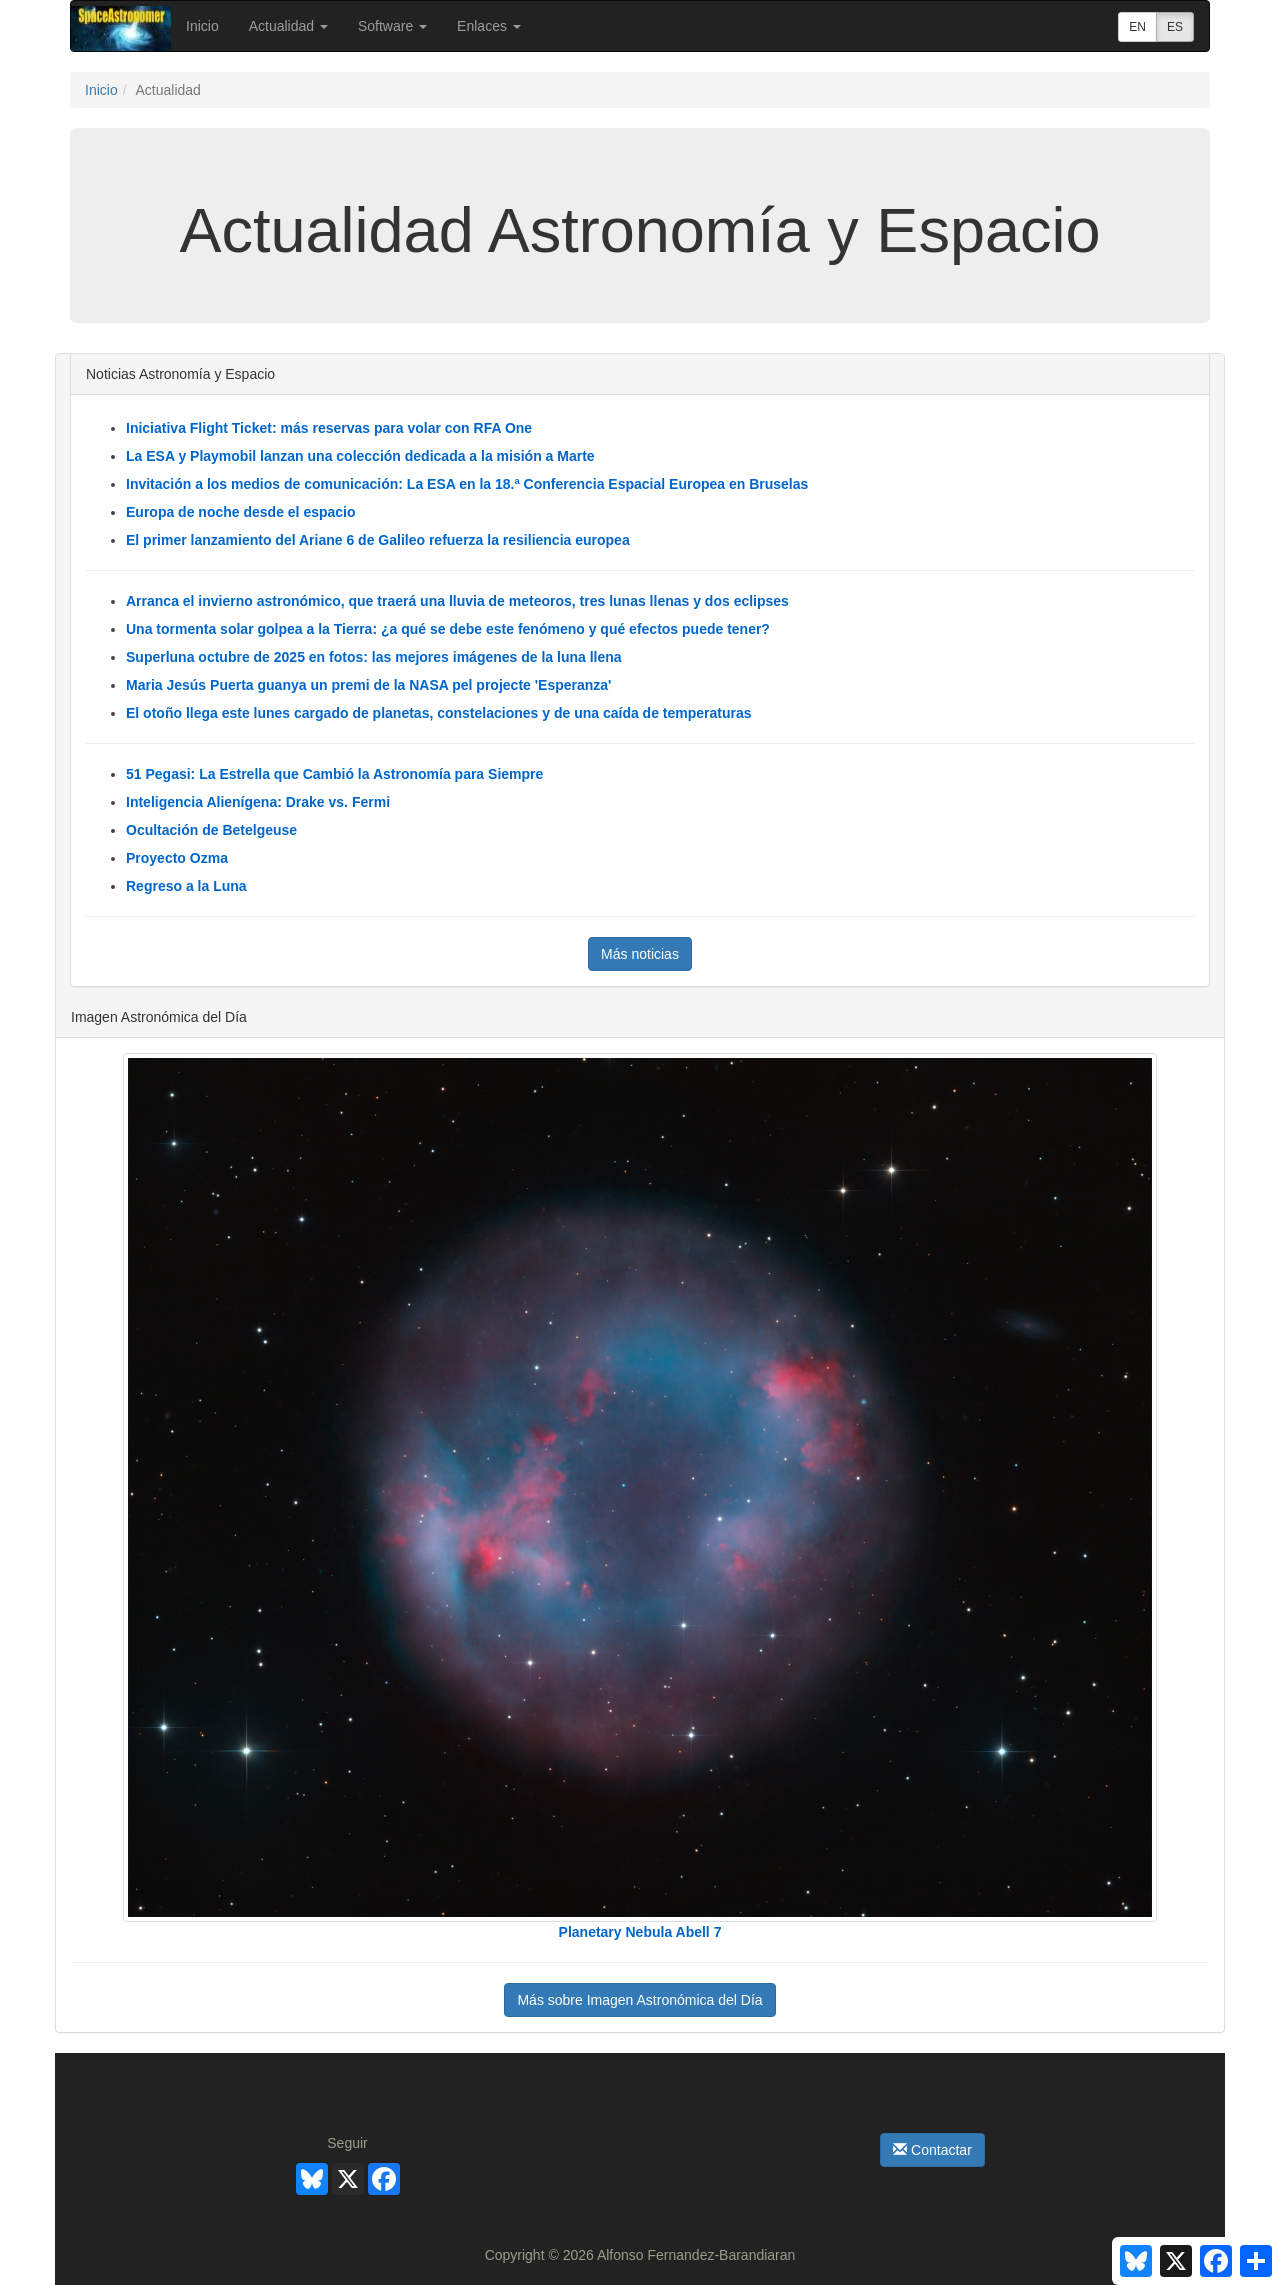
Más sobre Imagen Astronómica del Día (639, 2000)
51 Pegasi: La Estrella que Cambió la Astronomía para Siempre (334, 774)
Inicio (202, 26)
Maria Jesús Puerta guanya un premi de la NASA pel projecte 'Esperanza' (368, 685)
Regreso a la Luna (186, 886)
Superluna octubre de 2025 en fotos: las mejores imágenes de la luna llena (374, 657)
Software (392, 26)
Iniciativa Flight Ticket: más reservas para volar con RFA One (329, 428)
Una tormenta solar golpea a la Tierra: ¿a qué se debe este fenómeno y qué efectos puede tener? (448, 629)
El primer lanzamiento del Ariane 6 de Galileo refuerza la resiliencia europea (378, 540)
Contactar (932, 2150)
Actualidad (288, 26)
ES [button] (1175, 27)
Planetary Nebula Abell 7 (640, 1932)
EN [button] (1137, 27)
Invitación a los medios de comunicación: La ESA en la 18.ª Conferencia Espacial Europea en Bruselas (467, 484)
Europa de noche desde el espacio (241, 512)
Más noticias (640, 954)
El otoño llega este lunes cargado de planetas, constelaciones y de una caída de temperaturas (439, 713)
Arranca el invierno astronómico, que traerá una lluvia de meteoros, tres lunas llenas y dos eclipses (457, 601)
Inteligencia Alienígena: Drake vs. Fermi (258, 802)
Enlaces (489, 26)
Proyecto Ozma (177, 858)
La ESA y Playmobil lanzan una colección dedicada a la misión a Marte (360, 456)
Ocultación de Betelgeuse (211, 830)
